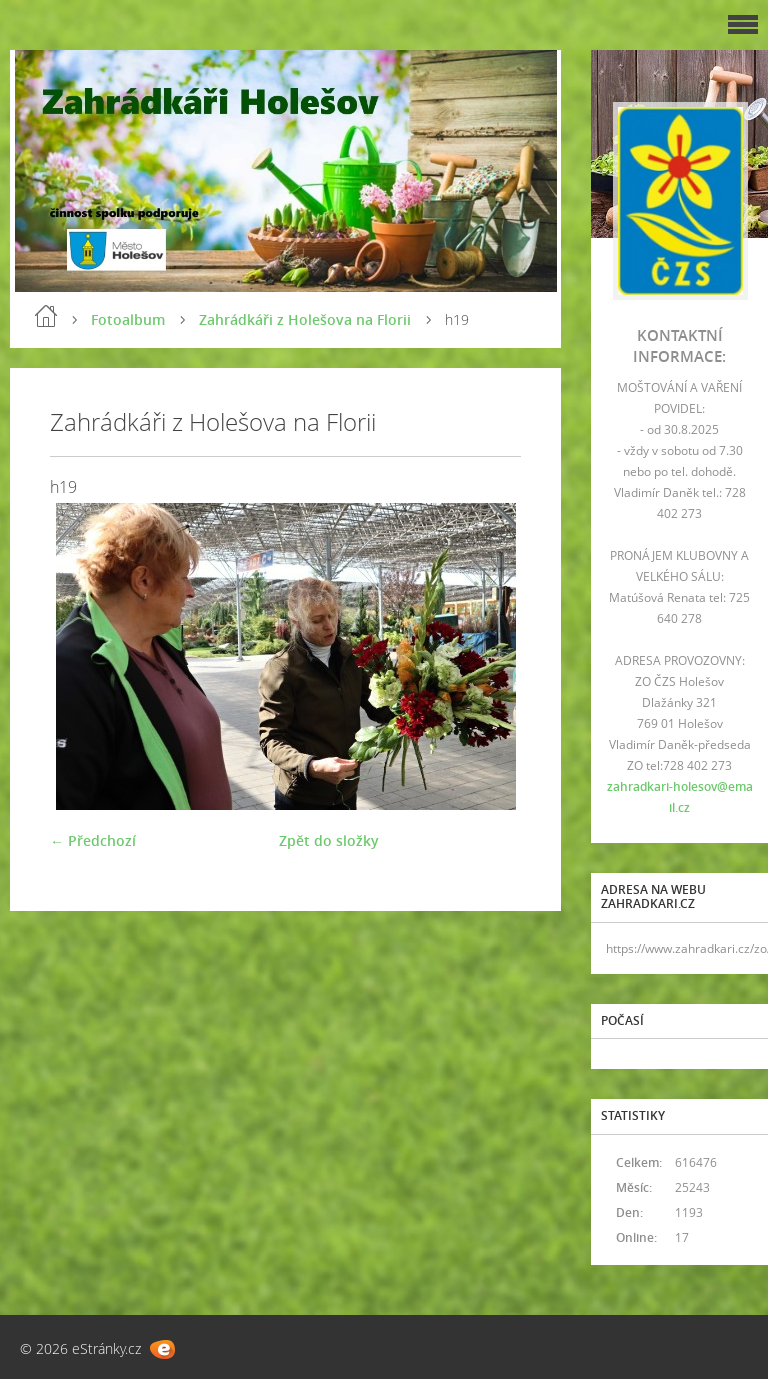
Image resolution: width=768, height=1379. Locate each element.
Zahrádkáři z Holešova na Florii (305, 319)
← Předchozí (93, 840)
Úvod (46, 316)
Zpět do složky (329, 840)
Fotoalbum (128, 319)
